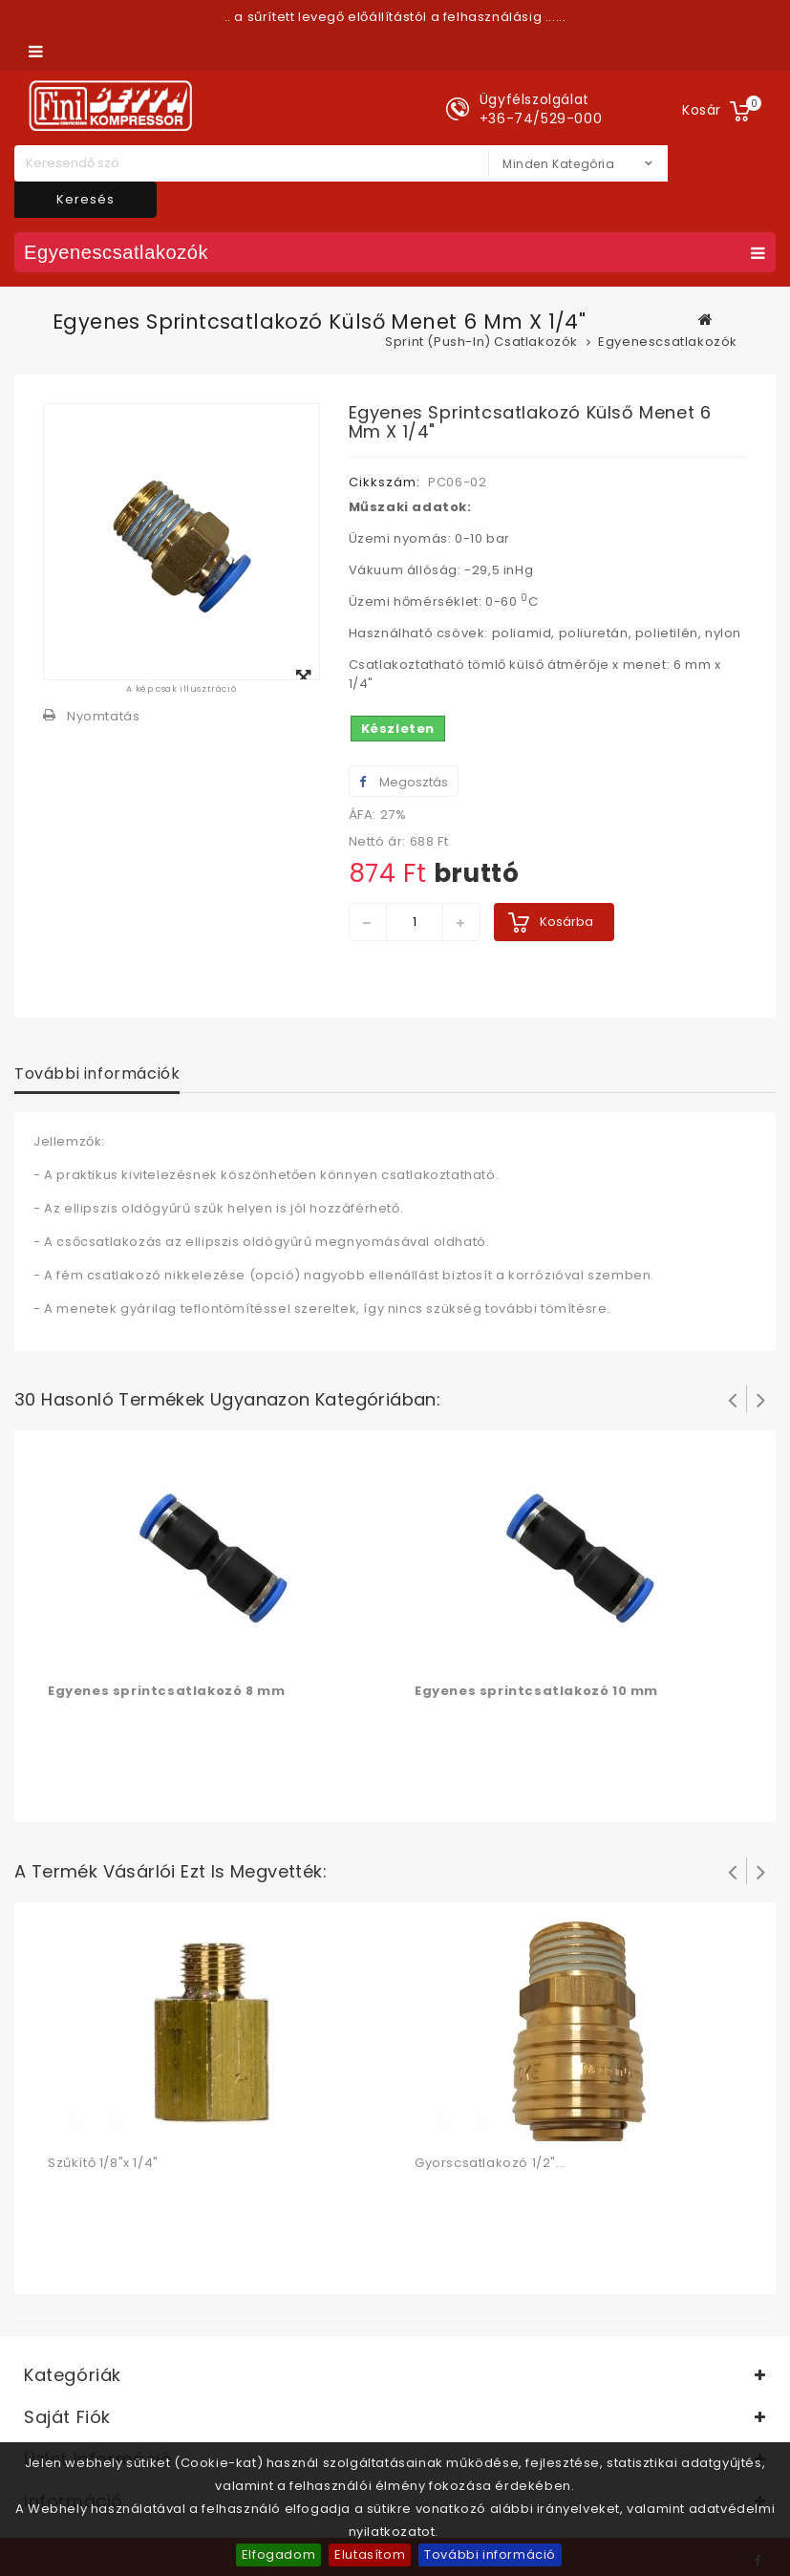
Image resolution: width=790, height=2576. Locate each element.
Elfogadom (278, 2554)
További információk (97, 1073)
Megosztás (403, 782)
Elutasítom (369, 2554)
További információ (490, 2554)
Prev (732, 1399)
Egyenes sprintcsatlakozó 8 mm (166, 1691)
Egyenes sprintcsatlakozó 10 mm (536, 1691)
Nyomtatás (103, 716)
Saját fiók (67, 2417)
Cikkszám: (384, 482)
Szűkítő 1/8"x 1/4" (103, 2163)
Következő (761, 1399)
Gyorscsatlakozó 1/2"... (490, 2163)
